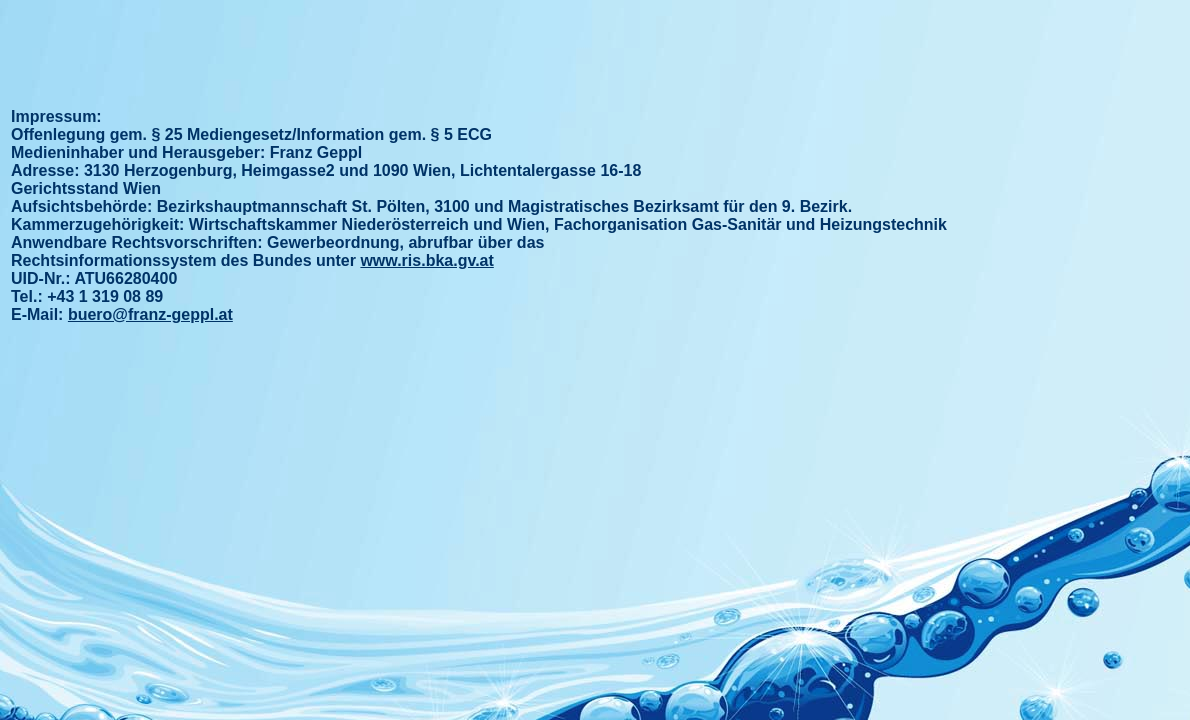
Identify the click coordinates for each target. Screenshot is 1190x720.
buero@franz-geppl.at (150, 314)
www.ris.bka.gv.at (426, 260)
